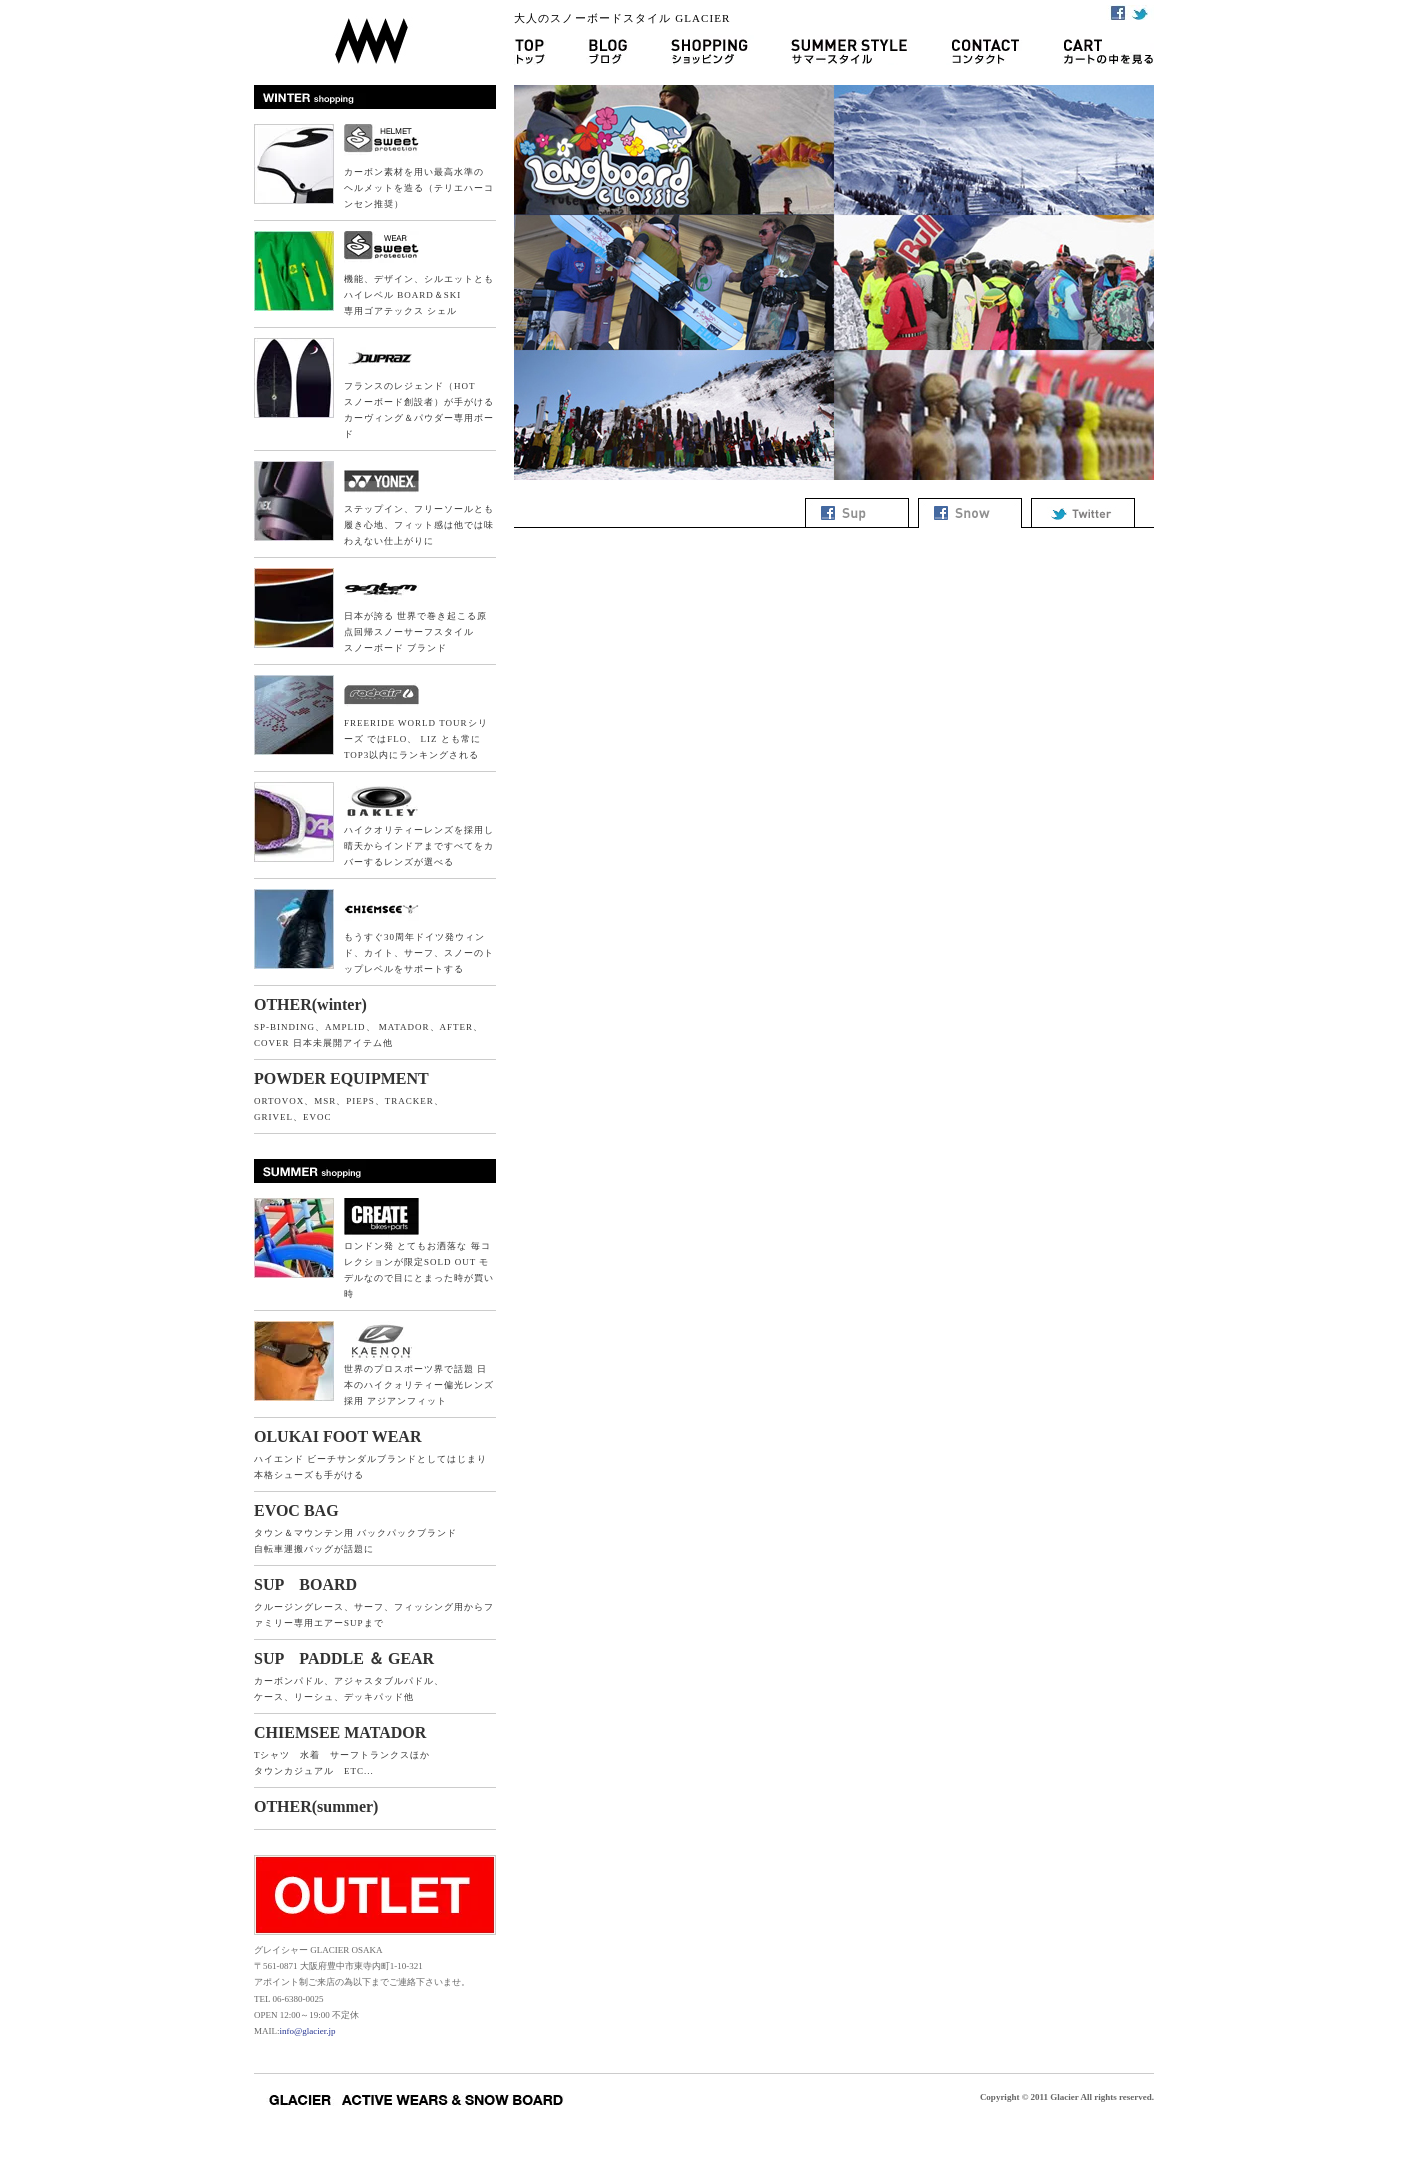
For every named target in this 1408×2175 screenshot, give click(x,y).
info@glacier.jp (308, 2031)
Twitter (1142, 12)
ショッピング (708, 50)
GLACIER (375, 32)
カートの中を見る (1097, 50)
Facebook (1117, 12)
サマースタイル (849, 50)
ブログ (607, 50)
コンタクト (985, 50)
